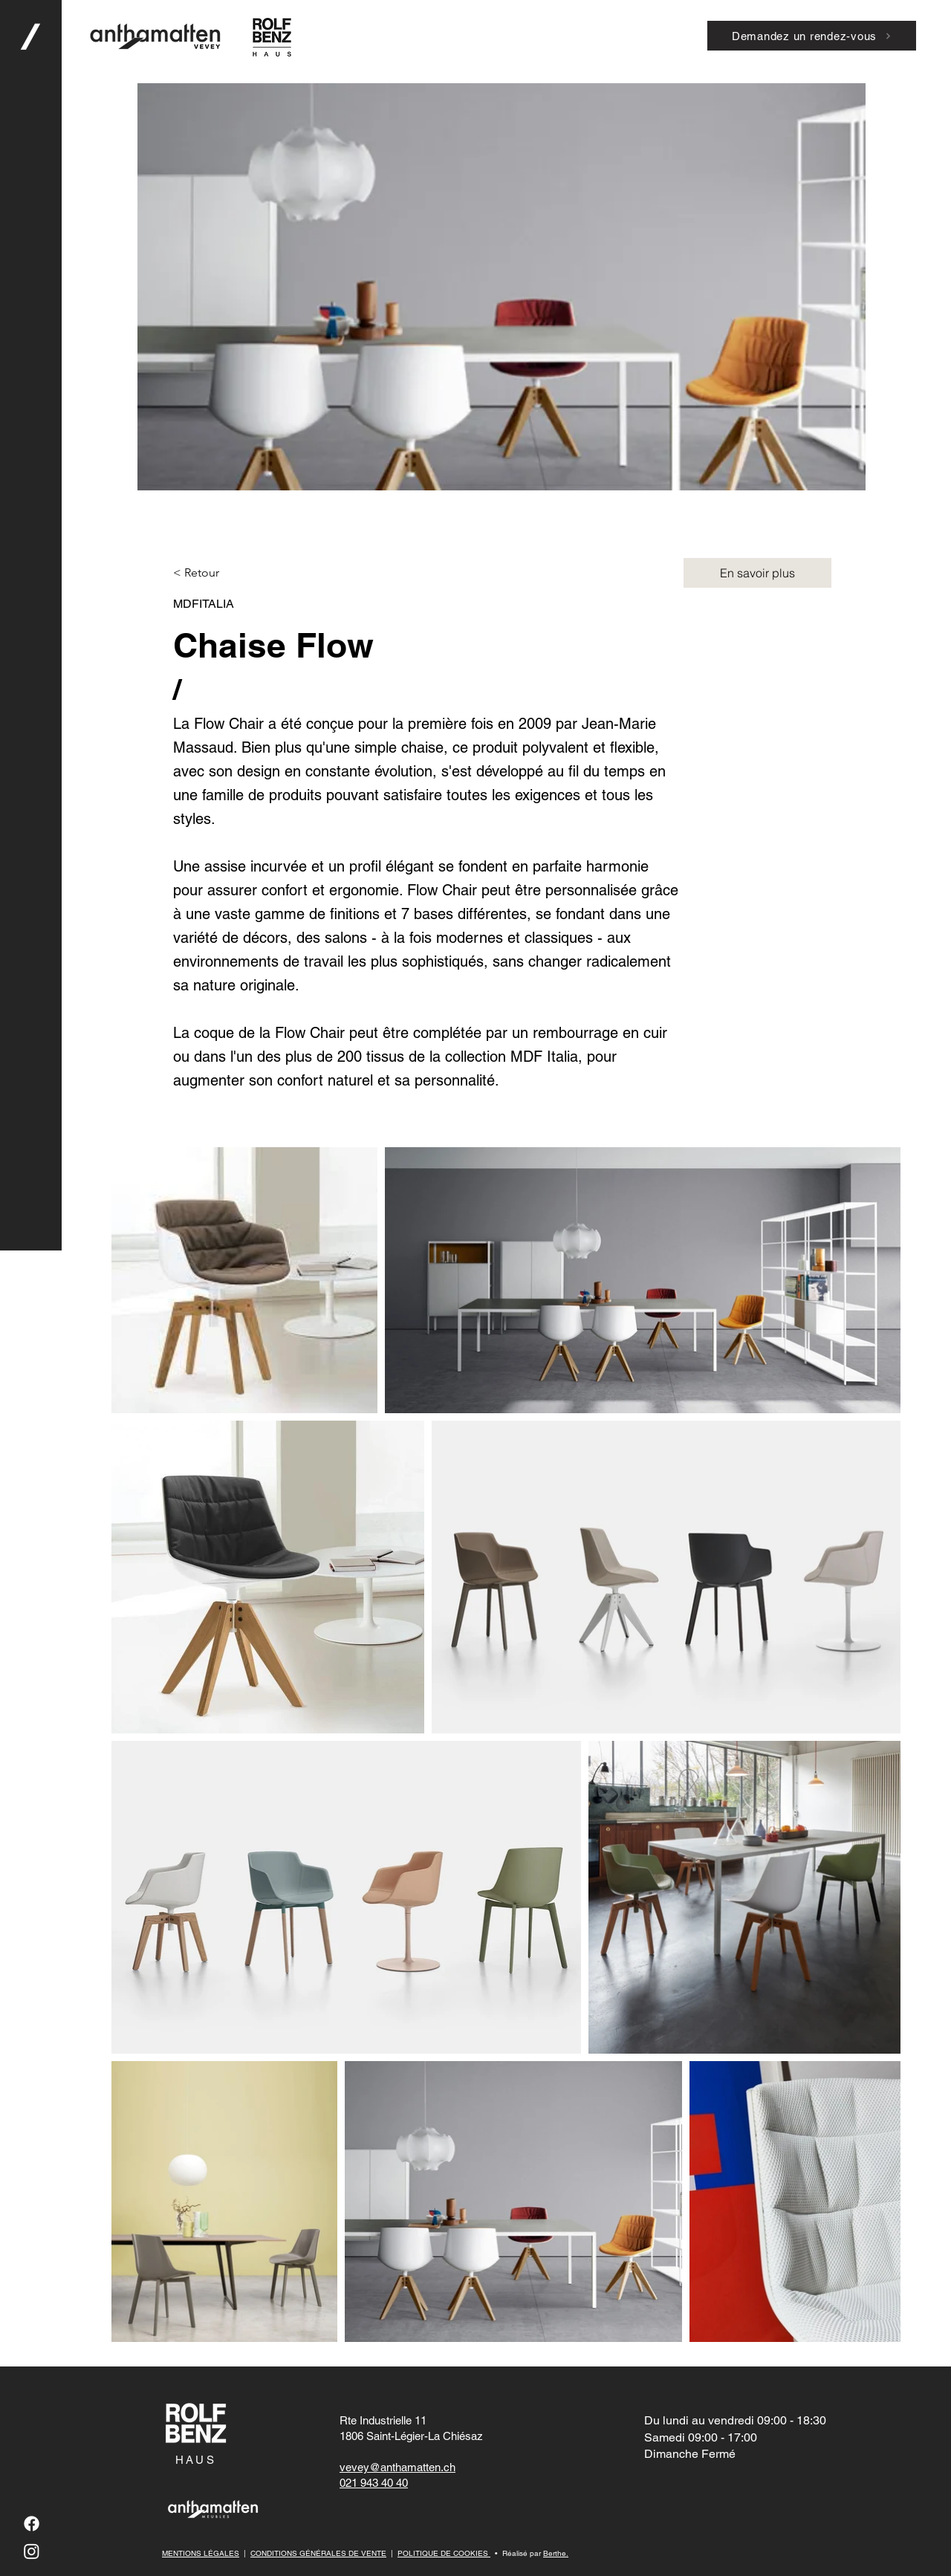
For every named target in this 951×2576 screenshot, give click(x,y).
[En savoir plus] (757, 573)
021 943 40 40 (374, 2482)
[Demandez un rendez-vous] (811, 36)
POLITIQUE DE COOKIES (443, 2553)
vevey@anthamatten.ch (397, 2467)
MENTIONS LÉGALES (200, 2553)
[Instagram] (32, 2551)
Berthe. (555, 2553)
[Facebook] (32, 2524)
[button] (30, 1288)
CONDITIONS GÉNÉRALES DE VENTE (318, 2553)
